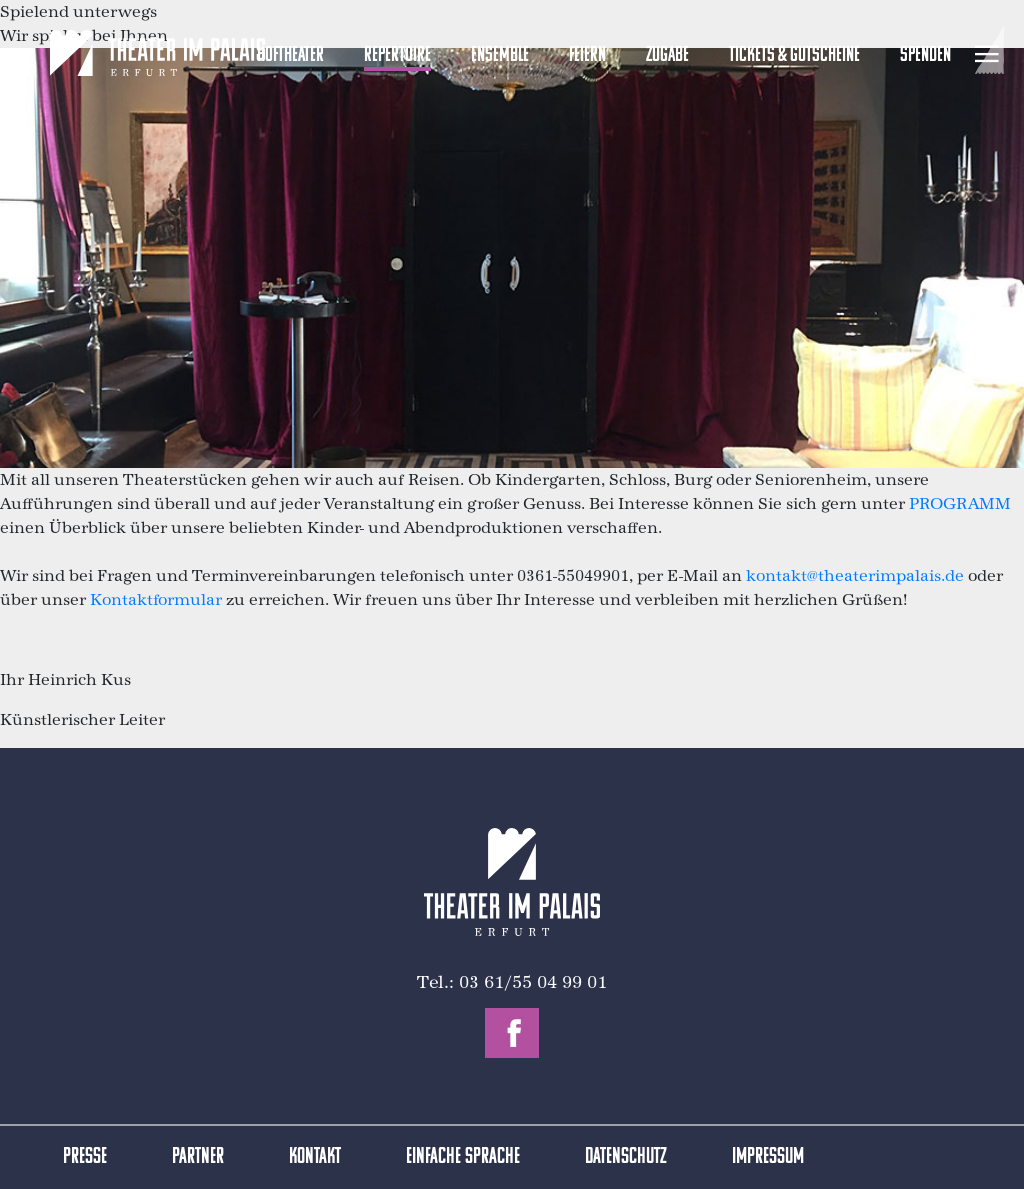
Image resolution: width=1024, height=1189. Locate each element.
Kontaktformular (156, 599)
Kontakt (315, 1157)
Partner (198, 1157)
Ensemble (500, 55)
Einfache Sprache (463, 1157)
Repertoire (397, 55)
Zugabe (667, 55)
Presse (85, 1157)
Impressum (768, 1157)
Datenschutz (626, 1157)
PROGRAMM (960, 503)
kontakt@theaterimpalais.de (855, 575)
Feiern (587, 55)
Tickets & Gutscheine (794, 55)
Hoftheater (290, 55)
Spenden (925, 55)
